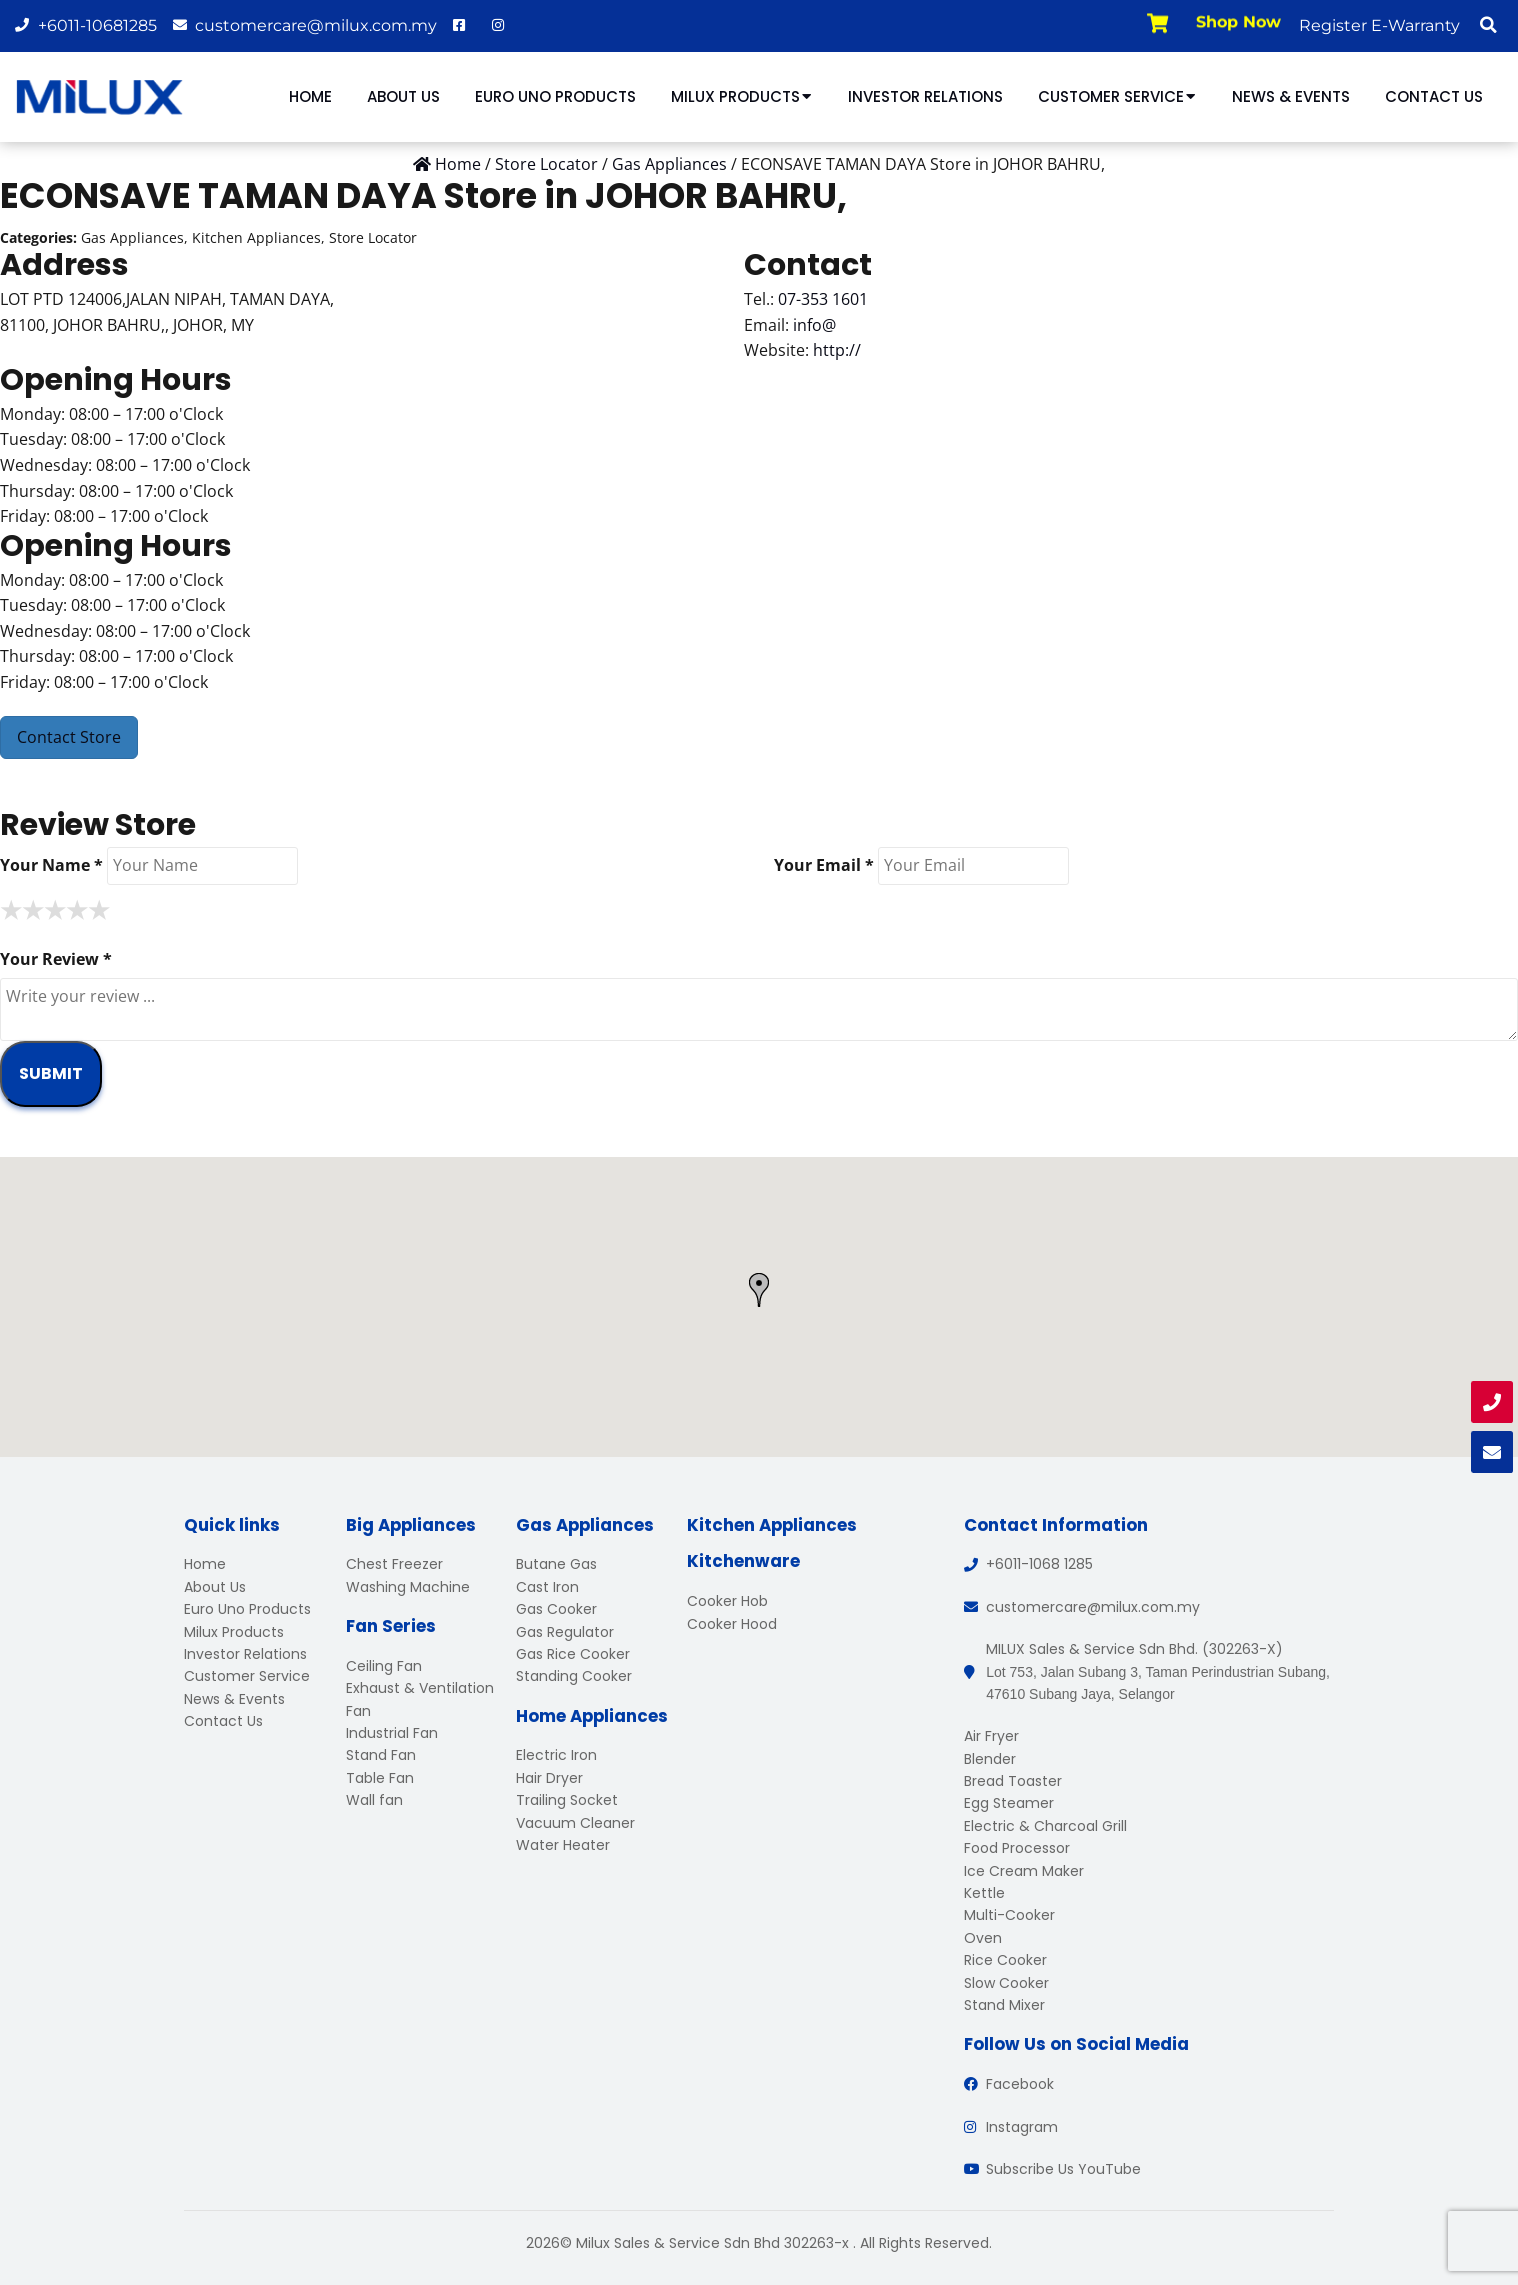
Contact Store (69, 737)
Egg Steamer (1009, 1803)
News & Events (1291, 96)
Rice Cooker (1005, 1960)
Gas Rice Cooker (573, 1654)
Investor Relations (925, 96)
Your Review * (56, 959)
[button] (1488, 25)
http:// (837, 350)
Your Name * (51, 865)
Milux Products (742, 96)
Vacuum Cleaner (575, 1823)
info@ (814, 325)
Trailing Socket (567, 1800)
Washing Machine (408, 1587)
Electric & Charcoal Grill (1045, 1826)
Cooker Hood (732, 1624)
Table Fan (380, 1778)
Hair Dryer (549, 1778)
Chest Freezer (394, 1564)
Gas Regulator (565, 1632)
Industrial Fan (392, 1733)
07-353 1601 (823, 299)
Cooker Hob (727, 1601)
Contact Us (1434, 96)
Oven (983, 1938)
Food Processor (1017, 1848)
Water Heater (563, 1845)
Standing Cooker (574, 1676)
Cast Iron (547, 1587)
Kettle (984, 1893)
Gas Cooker (556, 1609)
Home (310, 96)
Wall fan (374, 1800)
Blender (990, 1759)
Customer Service (1117, 96)
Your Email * (824, 865)
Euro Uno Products (555, 96)
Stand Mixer (1004, 2005)
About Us (403, 96)
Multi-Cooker (1009, 1915)
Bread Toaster (1013, 1781)
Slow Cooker (1006, 1983)
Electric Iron (556, 1755)
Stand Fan (381, 1755)
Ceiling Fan (384, 1666)
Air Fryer (991, 1736)
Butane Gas (556, 1564)
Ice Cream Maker (1024, 1871)
